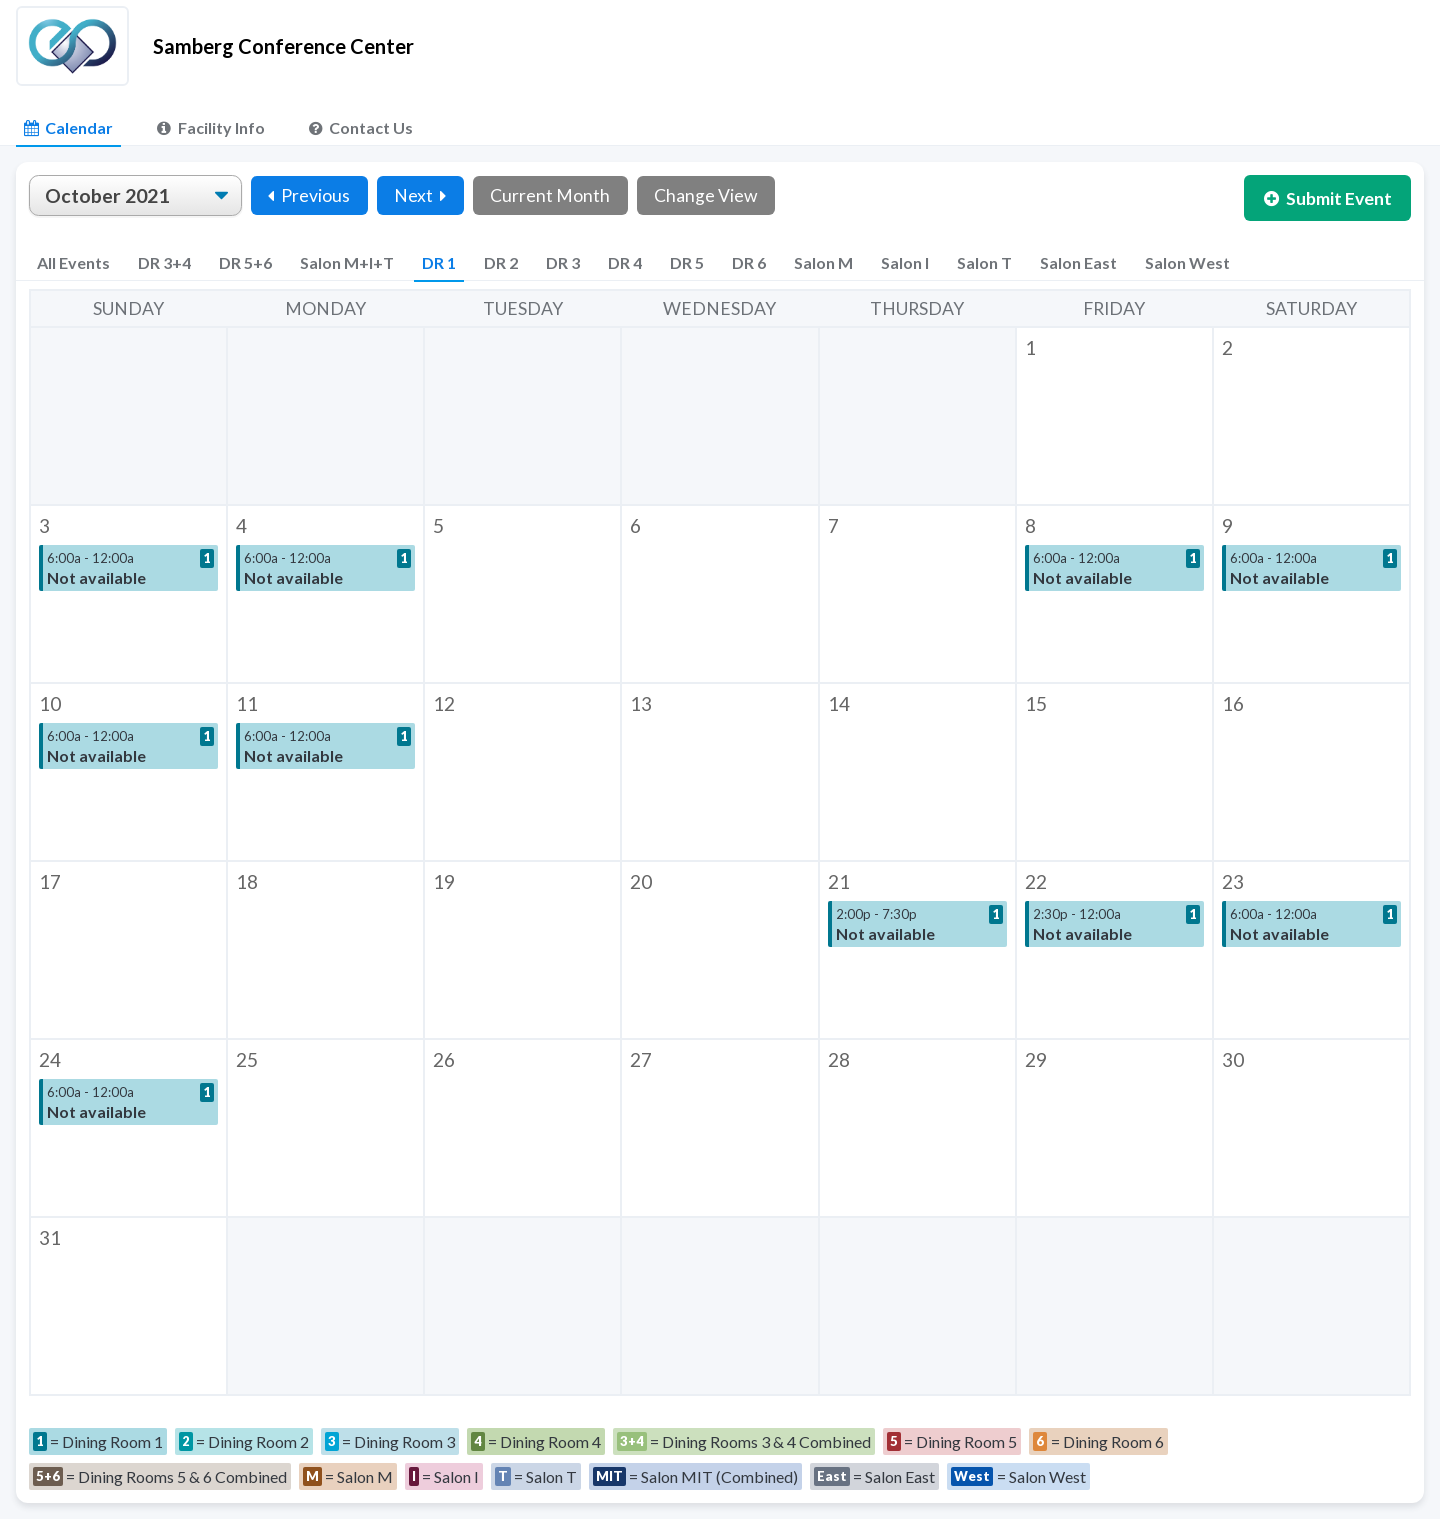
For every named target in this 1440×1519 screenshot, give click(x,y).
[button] (1114, 416)
